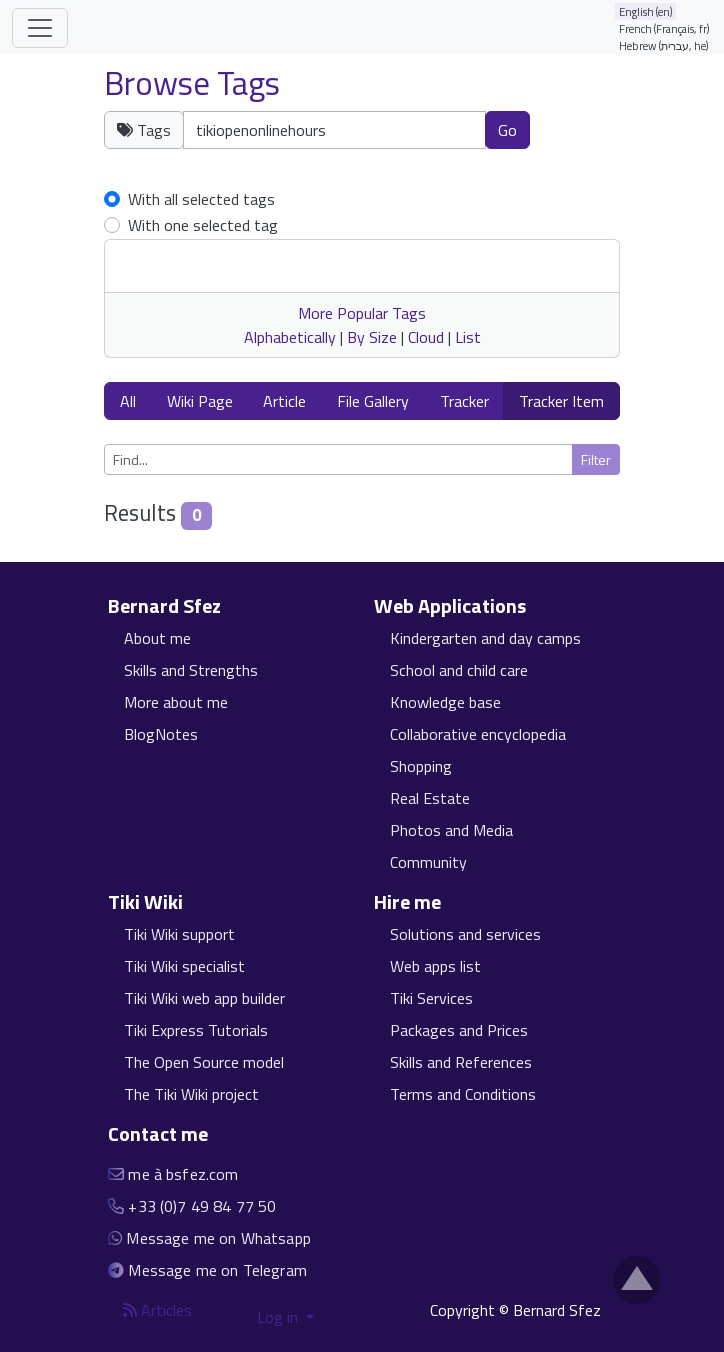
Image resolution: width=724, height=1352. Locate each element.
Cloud (426, 337)
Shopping (421, 766)
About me (157, 638)
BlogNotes (161, 734)
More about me (176, 702)
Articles (157, 1310)
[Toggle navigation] (40, 28)
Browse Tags (192, 83)
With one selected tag (203, 225)
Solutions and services (465, 934)
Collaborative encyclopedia (478, 734)
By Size (372, 337)
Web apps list (435, 966)
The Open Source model (204, 1062)
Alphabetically (290, 337)
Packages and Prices (459, 1030)
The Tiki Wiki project (191, 1094)
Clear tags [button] (587, 141)
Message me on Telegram (217, 1270)
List (468, 337)
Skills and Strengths (191, 670)
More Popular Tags (362, 313)
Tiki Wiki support (179, 934)
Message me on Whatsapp (218, 1238)
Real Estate (430, 798)
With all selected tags (201, 199)
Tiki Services (431, 998)
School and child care (459, 670)
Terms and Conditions (463, 1094)
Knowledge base (445, 702)
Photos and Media (451, 830)
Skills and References (461, 1062)
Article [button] (284, 401)
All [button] (128, 401)
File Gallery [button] (373, 401)
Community (428, 862)
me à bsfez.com (183, 1174)
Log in (279, 1317)
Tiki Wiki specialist (184, 966)
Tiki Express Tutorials (196, 1030)
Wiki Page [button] (200, 401)
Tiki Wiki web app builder (204, 998)
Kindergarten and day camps (485, 638)
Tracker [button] (464, 401)
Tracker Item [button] (561, 401)
